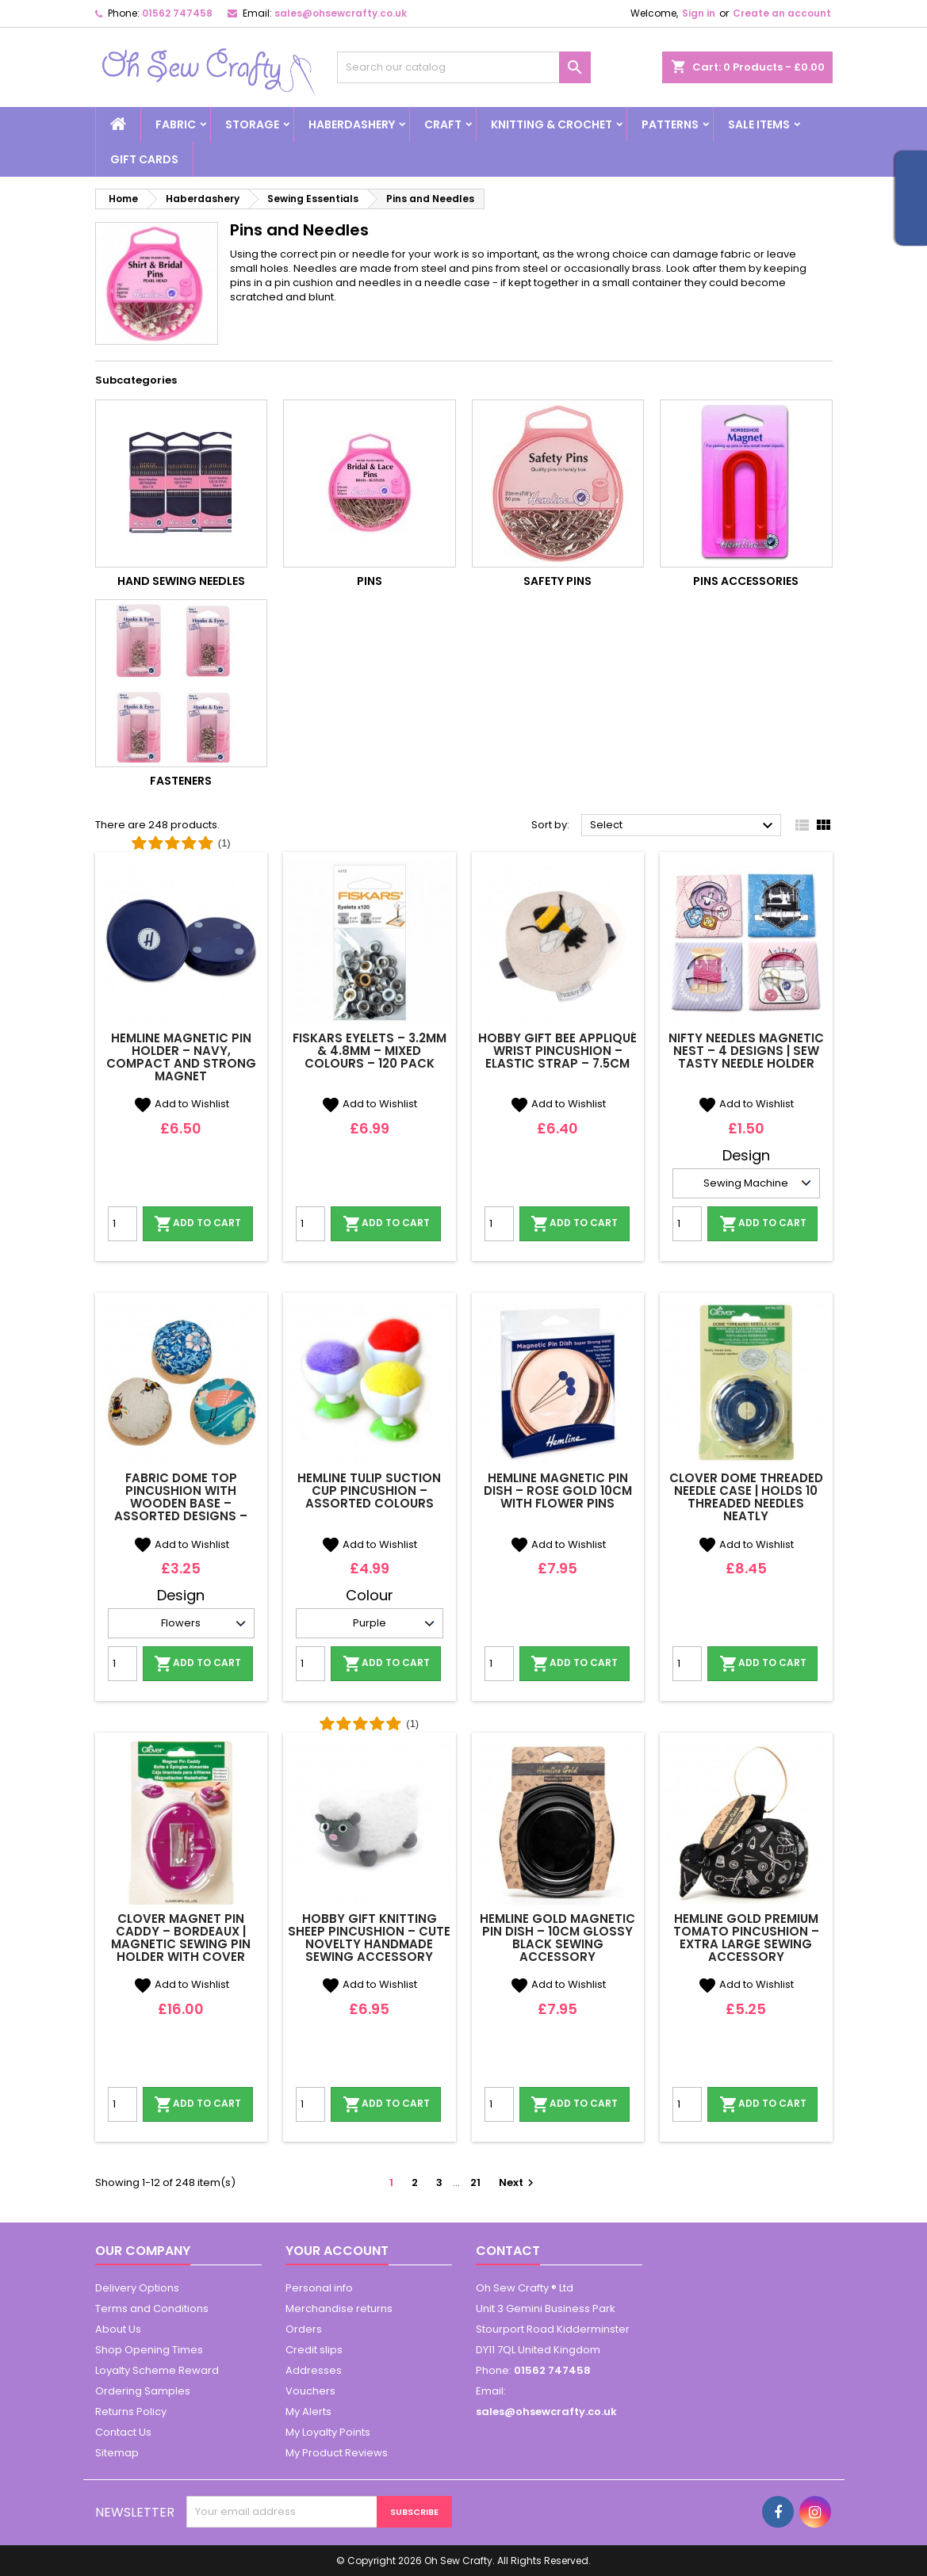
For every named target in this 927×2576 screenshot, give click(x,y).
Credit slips (314, 2349)
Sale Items (759, 124)
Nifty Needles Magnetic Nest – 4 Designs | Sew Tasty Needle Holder (746, 1051)
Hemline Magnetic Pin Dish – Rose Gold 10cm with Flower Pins (558, 1491)
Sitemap (117, 2452)
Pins (369, 581)
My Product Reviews (336, 2452)
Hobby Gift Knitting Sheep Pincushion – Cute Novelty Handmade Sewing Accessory (369, 1937)
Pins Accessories (746, 581)
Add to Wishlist (181, 1103)
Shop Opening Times (149, 2349)
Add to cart (197, 1223)
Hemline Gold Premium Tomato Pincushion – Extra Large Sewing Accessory (746, 1937)
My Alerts (308, 2411)
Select (684, 825)
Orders (303, 2329)
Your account (337, 2251)
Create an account (782, 13)
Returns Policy (131, 2411)
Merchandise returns (339, 2308)
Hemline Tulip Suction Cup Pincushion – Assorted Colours (369, 1491)
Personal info (319, 2287)
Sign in (698, 13)
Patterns (670, 124)
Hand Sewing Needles (181, 581)
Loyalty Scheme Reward (157, 2370)
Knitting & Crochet (551, 124)
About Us (118, 2329)
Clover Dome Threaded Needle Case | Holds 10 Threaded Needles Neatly (746, 1497)
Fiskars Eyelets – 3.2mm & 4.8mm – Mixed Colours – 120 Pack (369, 1051)
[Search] (464, 67)
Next (518, 2182)
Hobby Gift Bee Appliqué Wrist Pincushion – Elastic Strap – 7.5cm (557, 1051)
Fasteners (181, 781)
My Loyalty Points (327, 2432)
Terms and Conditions (152, 2308)
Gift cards (144, 159)
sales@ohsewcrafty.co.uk (340, 13)
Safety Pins (557, 581)
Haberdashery (351, 124)
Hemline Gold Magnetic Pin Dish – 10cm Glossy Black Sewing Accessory (557, 1937)
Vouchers (310, 2390)
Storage (252, 124)
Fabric (175, 124)
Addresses (313, 2370)
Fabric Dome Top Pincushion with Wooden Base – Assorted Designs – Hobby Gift (180, 1503)
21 (475, 2182)
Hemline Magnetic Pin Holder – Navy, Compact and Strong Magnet (181, 1057)
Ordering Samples (142, 2390)
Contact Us (123, 2432)
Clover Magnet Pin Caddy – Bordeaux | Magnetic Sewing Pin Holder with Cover (181, 1937)
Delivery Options (137, 2287)
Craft (443, 124)
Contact (508, 2251)
